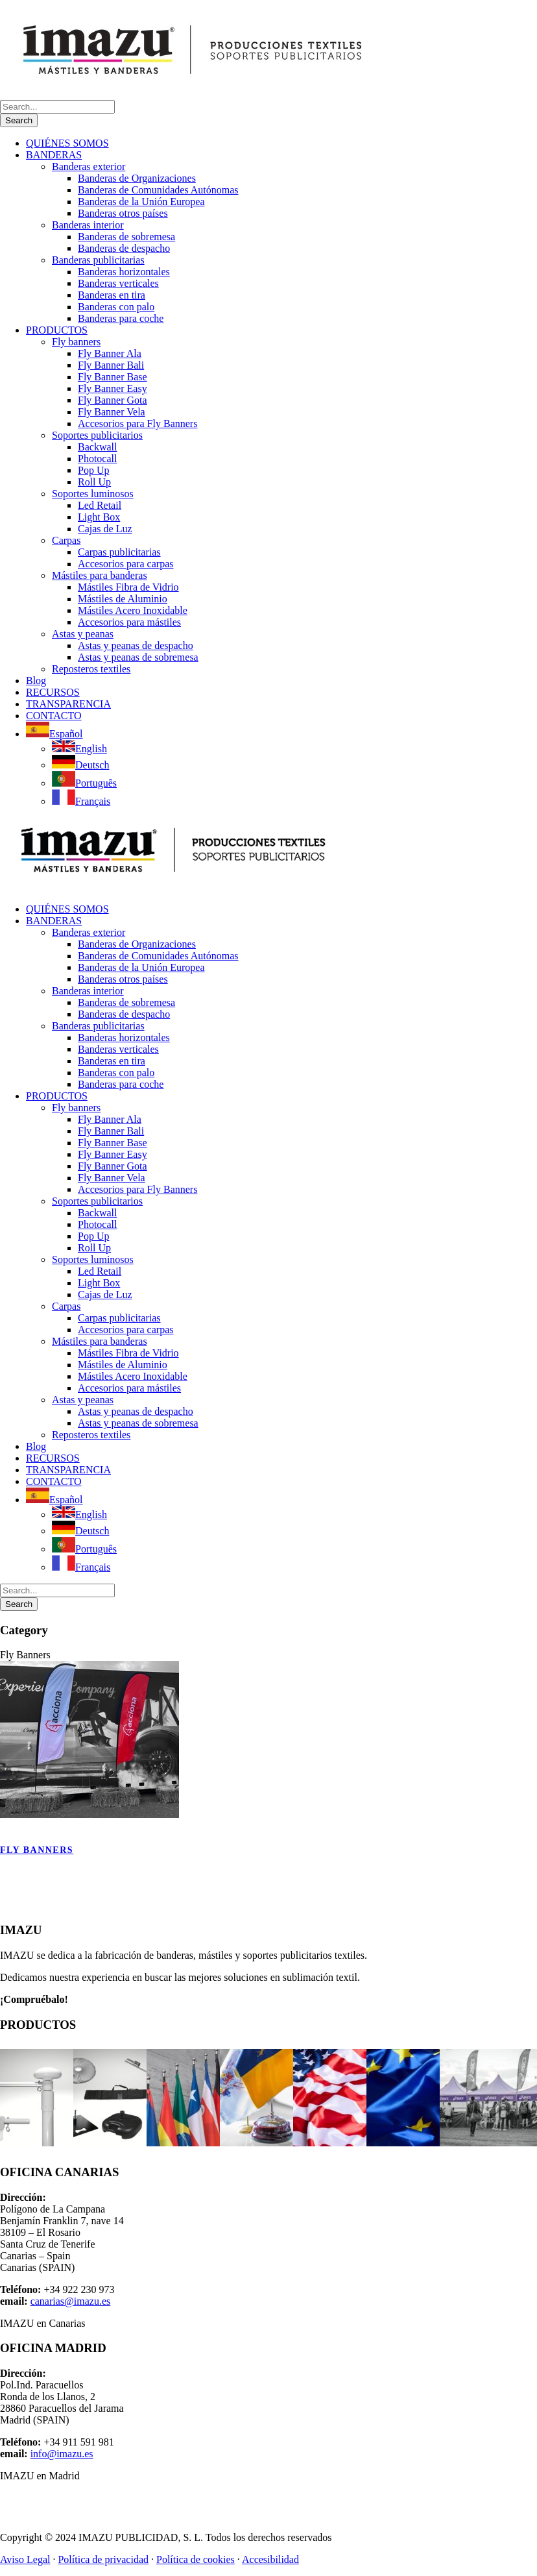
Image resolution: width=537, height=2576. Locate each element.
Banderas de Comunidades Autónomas (158, 189)
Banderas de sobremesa (126, 236)
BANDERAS (54, 154)
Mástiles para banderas (99, 575)
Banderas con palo (116, 306)
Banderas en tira (111, 295)
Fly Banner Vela (111, 411)
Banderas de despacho (124, 248)
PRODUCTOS (57, 330)
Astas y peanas (82, 633)
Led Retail (99, 505)
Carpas (66, 540)
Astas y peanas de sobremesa (138, 657)
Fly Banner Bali (111, 365)
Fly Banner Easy (112, 388)
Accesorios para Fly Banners (137, 423)
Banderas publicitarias (98, 259)
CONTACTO (54, 715)
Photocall (97, 458)
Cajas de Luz (105, 528)
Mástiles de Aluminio (122, 598)
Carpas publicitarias (119, 552)
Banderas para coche (120, 318)
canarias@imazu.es (70, 2301)
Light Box (99, 516)
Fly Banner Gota (112, 400)
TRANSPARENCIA (68, 703)
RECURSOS (53, 692)
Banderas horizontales (124, 271)
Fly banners (76, 341)
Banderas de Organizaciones (137, 178)
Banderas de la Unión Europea (141, 201)
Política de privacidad (103, 2559)
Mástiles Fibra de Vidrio (128, 587)
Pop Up (93, 470)
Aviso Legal (25, 2559)
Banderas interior (88, 224)
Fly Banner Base (112, 376)
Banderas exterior (88, 166)
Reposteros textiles (91, 668)
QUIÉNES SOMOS (67, 143)
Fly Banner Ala (109, 353)
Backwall (97, 446)
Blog (36, 680)
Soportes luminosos (93, 493)
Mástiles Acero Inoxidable (132, 610)
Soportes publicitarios (97, 435)
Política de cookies (195, 2559)
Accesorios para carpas (125, 563)
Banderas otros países (123, 213)
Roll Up (94, 481)
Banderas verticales (118, 283)
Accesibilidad (270, 2559)
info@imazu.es (61, 2453)
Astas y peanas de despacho (135, 645)
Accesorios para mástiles (129, 622)
